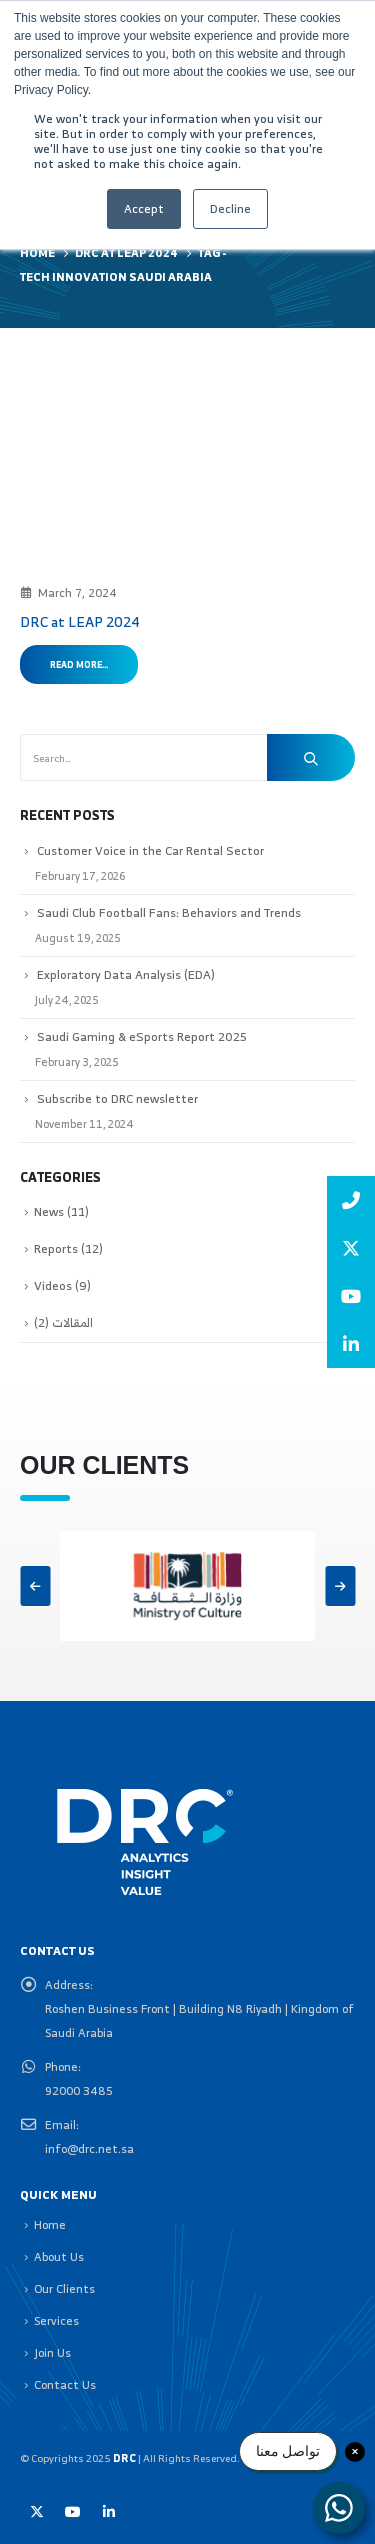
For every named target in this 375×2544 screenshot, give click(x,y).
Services (56, 2320)
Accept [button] (144, 208)
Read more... (79, 664)
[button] (35, 1586)
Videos (53, 1285)
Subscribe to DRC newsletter (117, 1098)
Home (50, 2224)
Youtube (73, 2512)
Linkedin (109, 2512)
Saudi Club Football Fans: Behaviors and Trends (169, 912)
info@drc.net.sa (89, 2148)
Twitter (37, 2512)
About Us (59, 2256)
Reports (56, 1248)
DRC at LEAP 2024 (80, 621)
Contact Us (65, 2384)
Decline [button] (230, 208)
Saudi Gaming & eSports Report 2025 (142, 1036)
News (49, 1211)
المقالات (72, 1322)
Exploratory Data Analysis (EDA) (126, 974)
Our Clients (64, 2288)
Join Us (52, 2352)
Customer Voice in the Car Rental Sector (150, 850)
